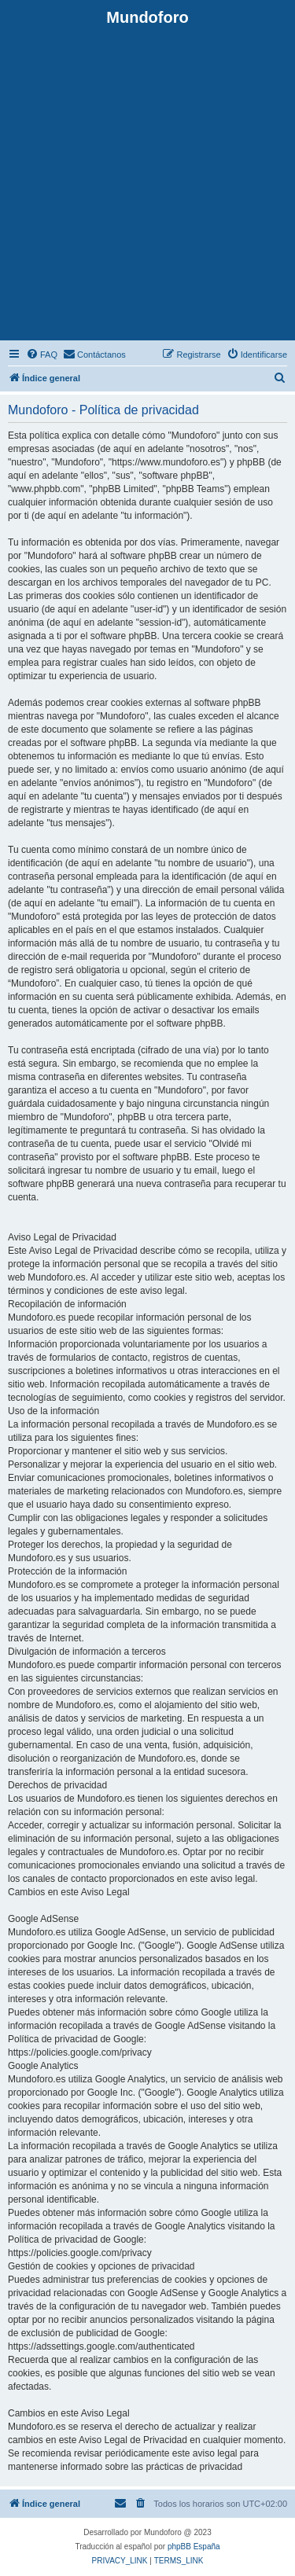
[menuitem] (41, 354)
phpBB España (194, 2546)
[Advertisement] (147, 182)
